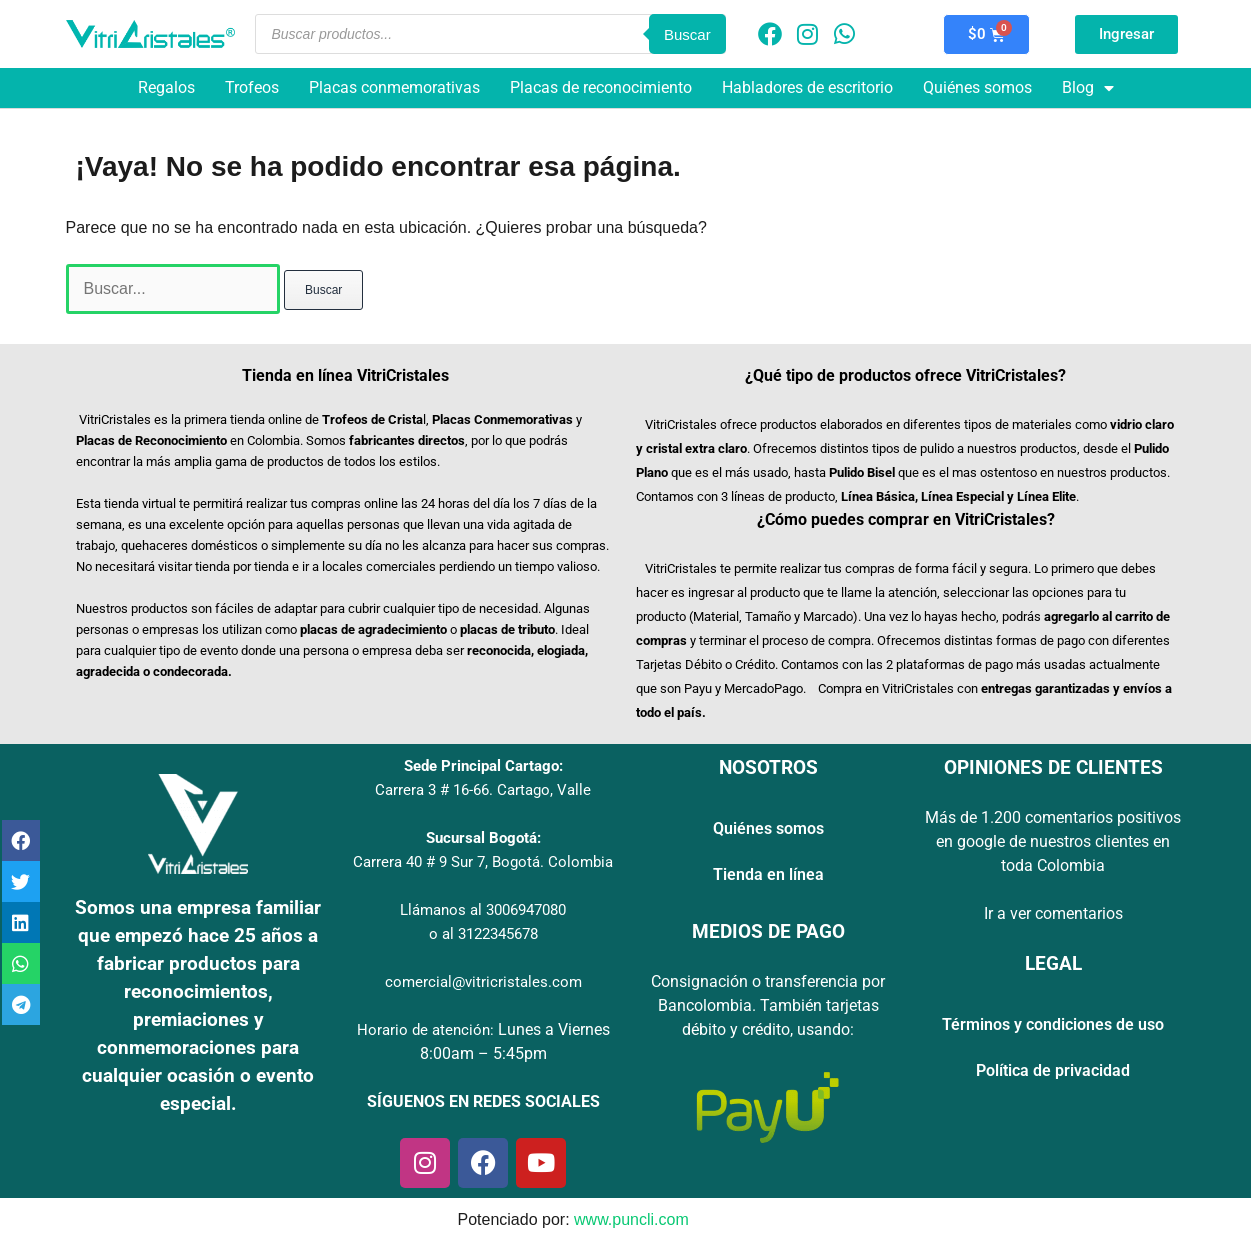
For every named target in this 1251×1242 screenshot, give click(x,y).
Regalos (166, 87)
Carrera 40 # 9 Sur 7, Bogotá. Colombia (483, 862)
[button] (21, 840)
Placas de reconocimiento (601, 87)
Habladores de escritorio (807, 87)
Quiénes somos (977, 87)
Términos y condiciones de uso (1053, 1024)
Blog (1088, 88)
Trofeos (252, 87)
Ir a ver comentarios (1053, 913)
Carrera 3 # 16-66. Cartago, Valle (483, 790)
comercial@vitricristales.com (483, 982)
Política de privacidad (1053, 1070)
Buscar (687, 34)
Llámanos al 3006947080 (483, 910)
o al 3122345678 (483, 934)
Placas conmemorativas (394, 87)
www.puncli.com (631, 1219)
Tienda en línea (768, 874)
